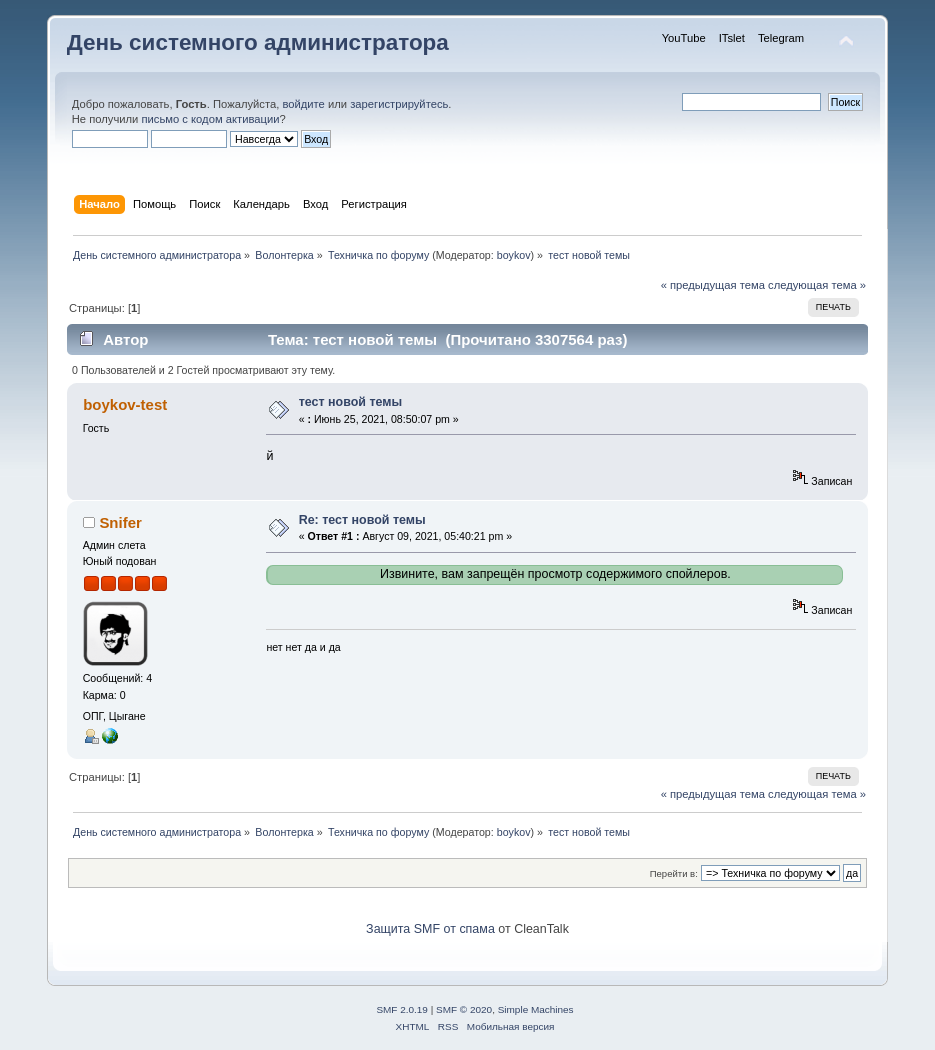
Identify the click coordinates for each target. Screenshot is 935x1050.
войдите (303, 104)
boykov (514, 255)
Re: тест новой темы (362, 520)
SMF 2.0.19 (402, 1009)
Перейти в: (674, 873)
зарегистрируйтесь (399, 104)
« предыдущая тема (713, 285)
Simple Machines (536, 1009)
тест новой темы (351, 402)
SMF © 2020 (464, 1009)
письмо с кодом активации (210, 119)
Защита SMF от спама (430, 929)
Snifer (120, 522)
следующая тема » (817, 285)
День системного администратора (258, 42)
